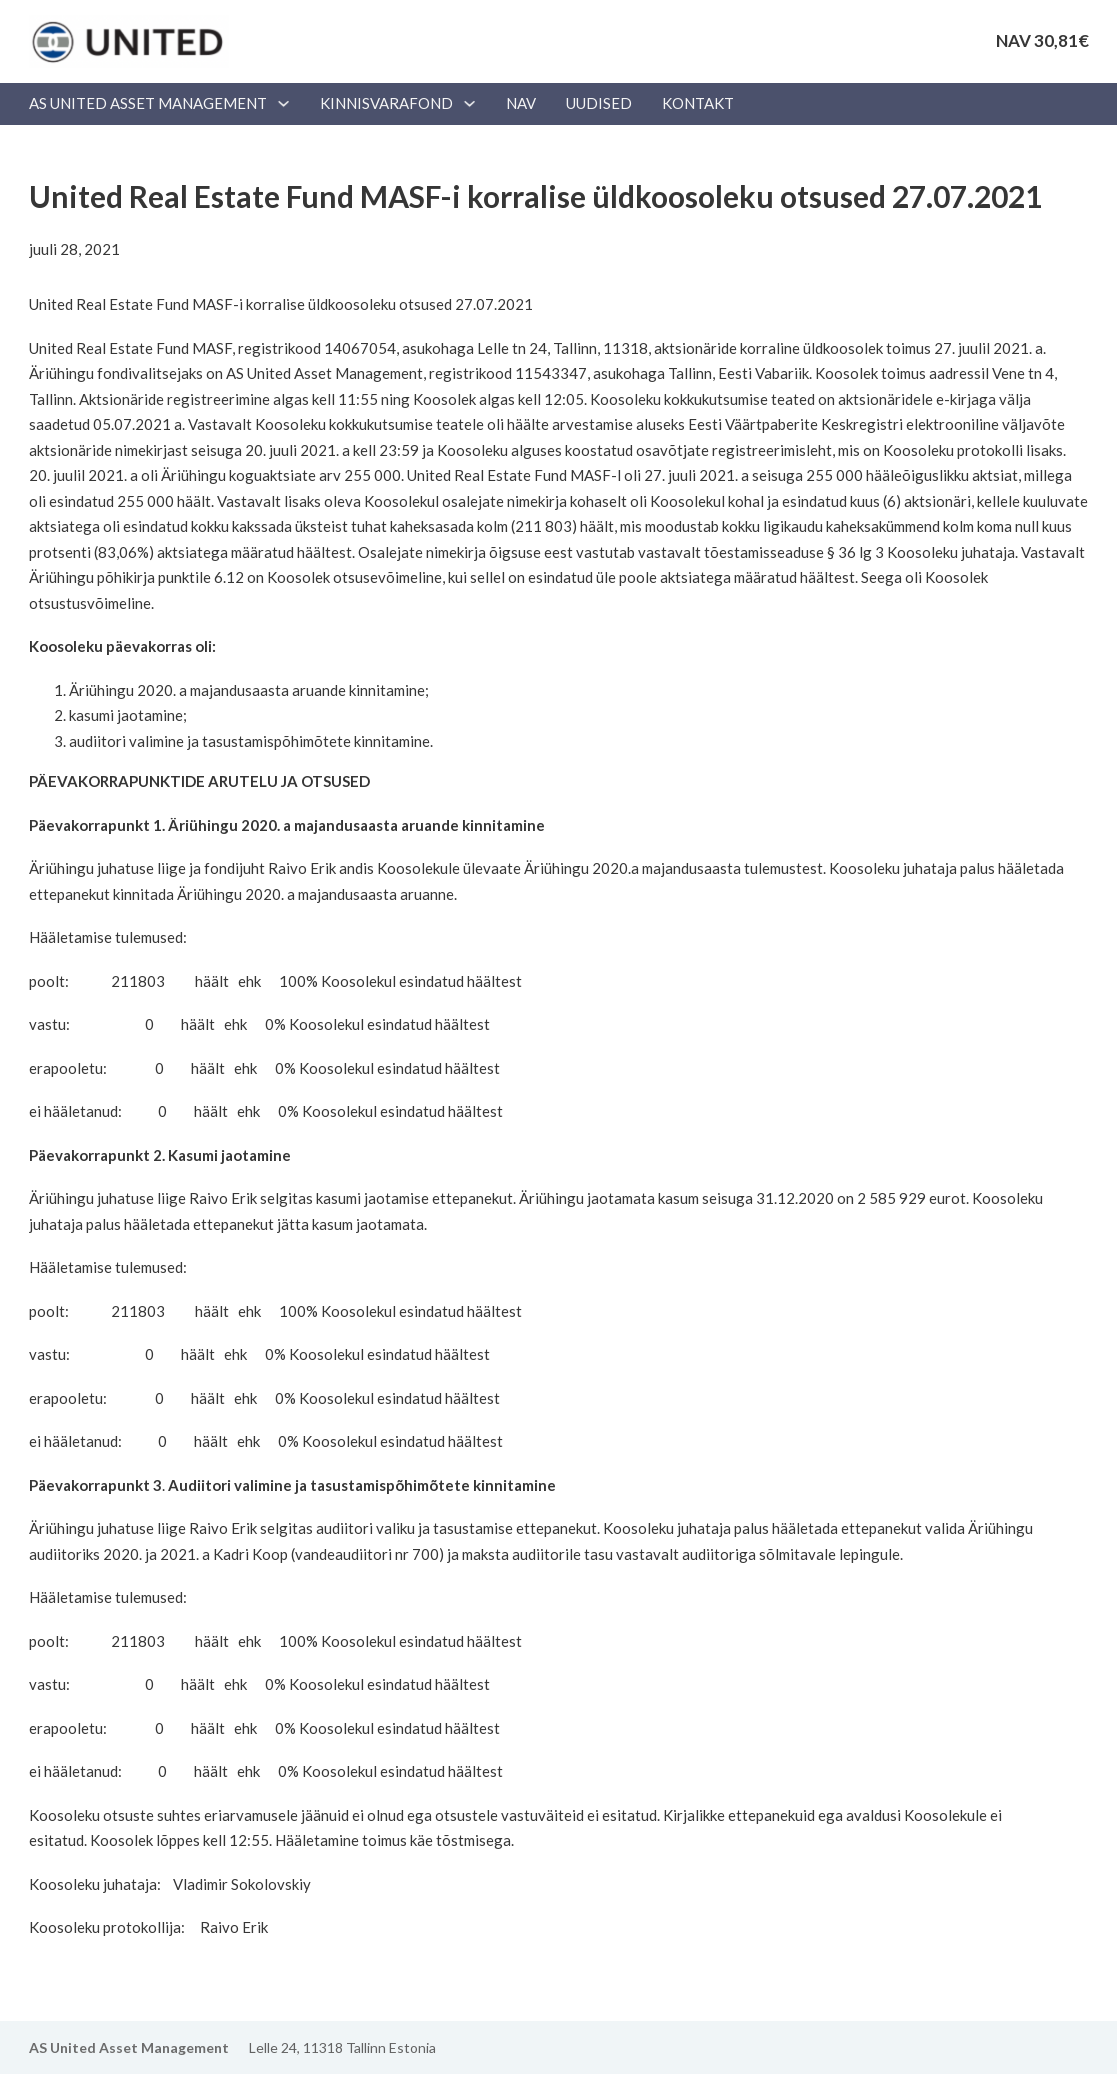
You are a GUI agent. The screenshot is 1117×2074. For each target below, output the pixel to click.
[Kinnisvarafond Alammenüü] (469, 103)
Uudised (599, 103)
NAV (521, 103)
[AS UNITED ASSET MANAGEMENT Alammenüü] (283, 103)
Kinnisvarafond (386, 103)
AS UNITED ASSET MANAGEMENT (148, 103)
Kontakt (698, 103)
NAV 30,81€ (1042, 40)
